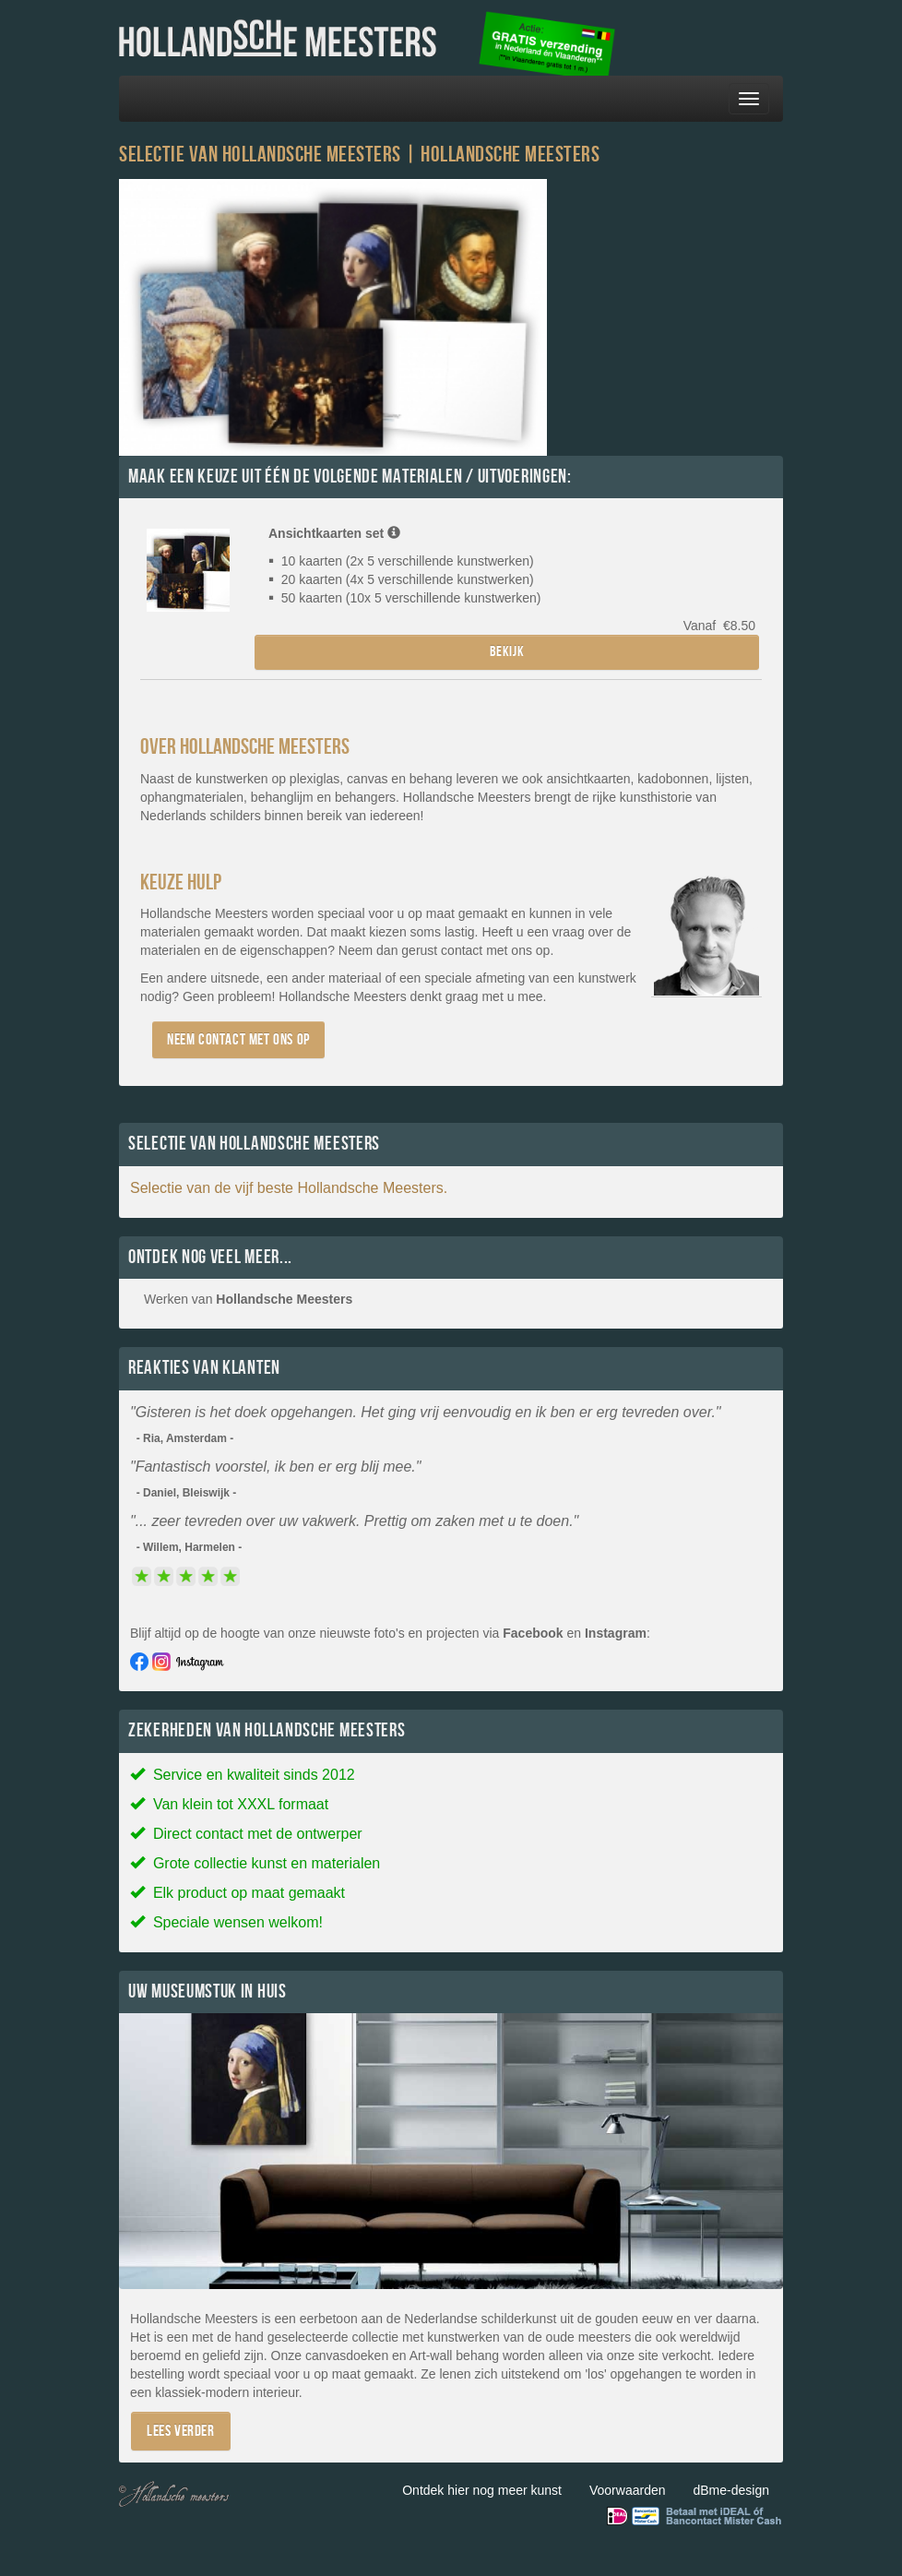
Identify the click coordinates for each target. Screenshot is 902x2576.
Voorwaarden (627, 2490)
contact (461, 950)
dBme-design (732, 2490)
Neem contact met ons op (238, 1039)
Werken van (248, 1299)
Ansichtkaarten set (334, 533)
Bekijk (507, 652)
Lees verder (181, 2430)
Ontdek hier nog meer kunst (482, 2490)
